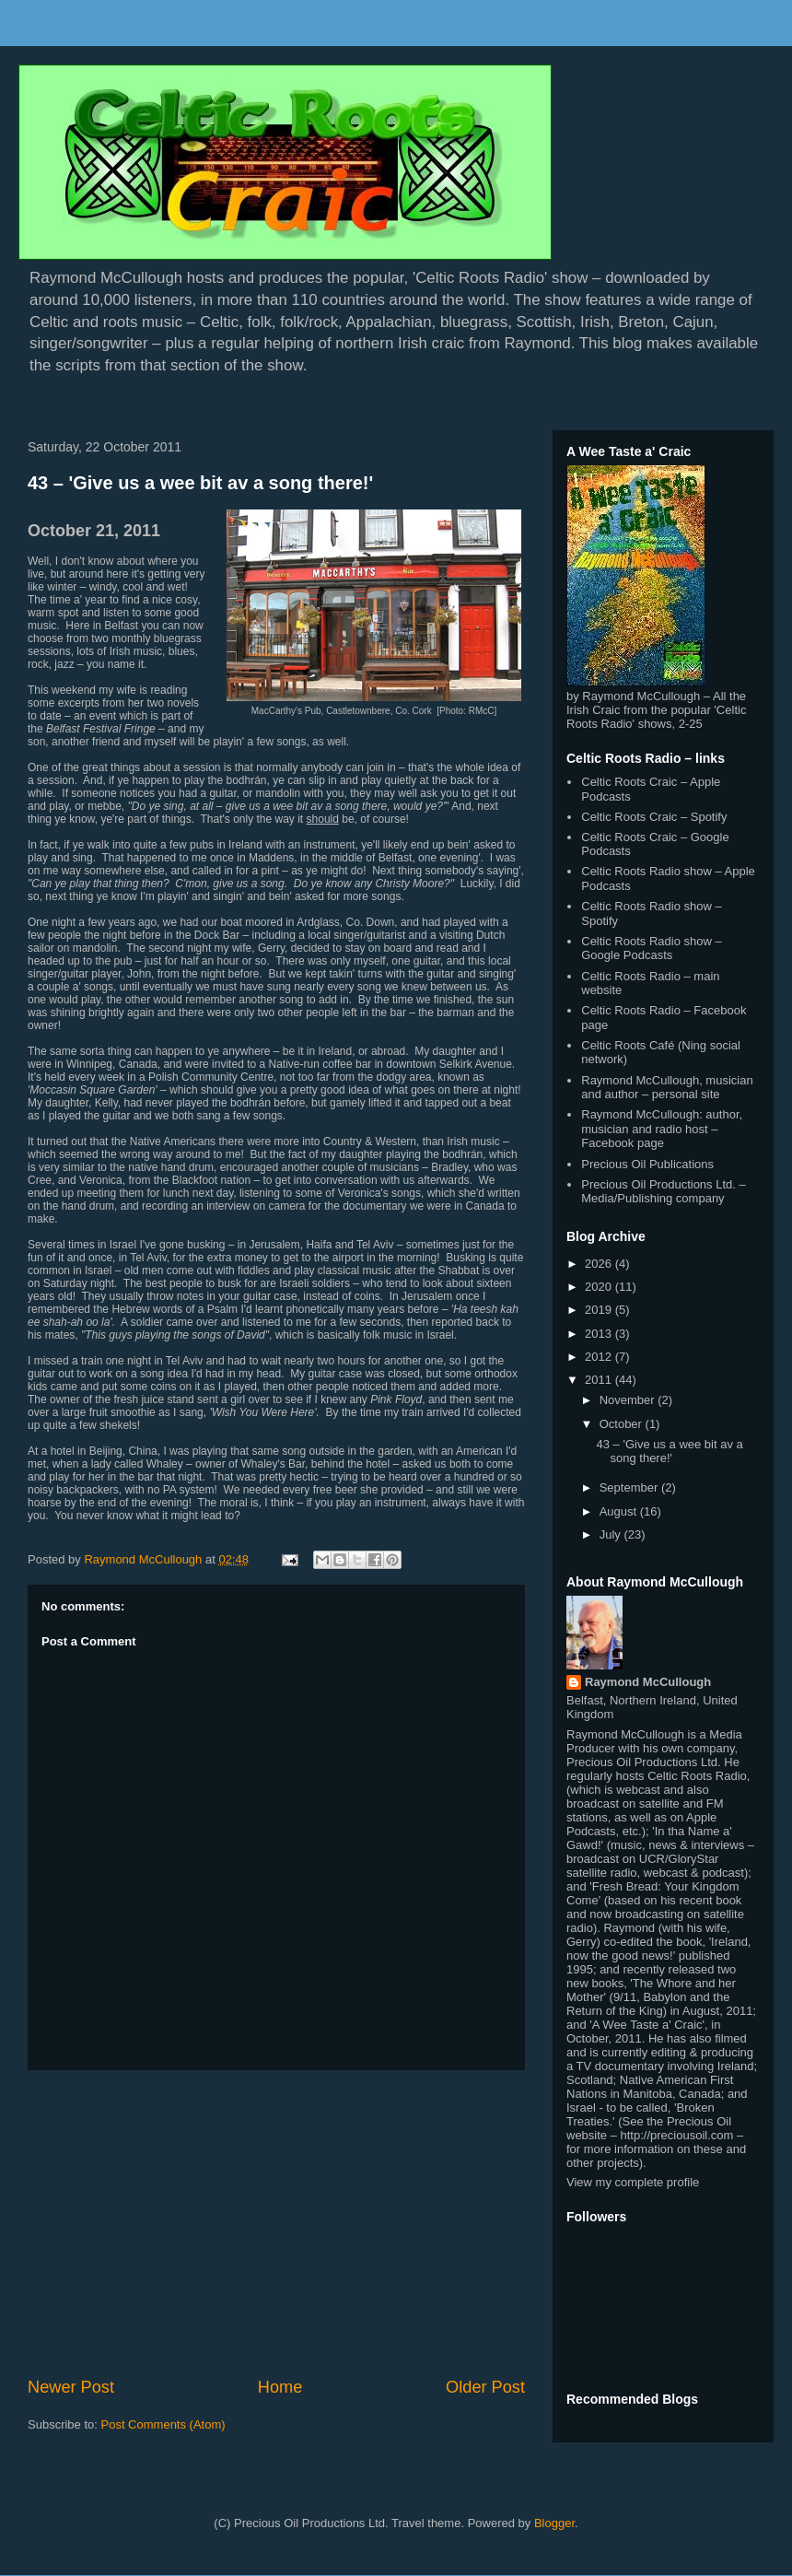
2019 (600, 1310)
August (620, 1511)
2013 (600, 1334)
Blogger (554, 2523)
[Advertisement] (276, 2223)
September (630, 1487)
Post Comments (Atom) (163, 2424)
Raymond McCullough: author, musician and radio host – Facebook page (661, 1128)
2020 (600, 1287)
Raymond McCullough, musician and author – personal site (666, 1087)
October (623, 1424)
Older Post (485, 2387)
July (612, 1534)
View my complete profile (632, 2182)
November (629, 1400)
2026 (600, 1263)
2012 (600, 1357)
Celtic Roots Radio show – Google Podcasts (651, 948)
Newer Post (71, 2387)
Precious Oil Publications (647, 1164)
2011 (600, 1380)
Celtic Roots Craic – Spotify (654, 817)
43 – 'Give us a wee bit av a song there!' (200, 483)
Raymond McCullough (648, 1682)
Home (280, 2387)
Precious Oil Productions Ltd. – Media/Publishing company (663, 1191)
